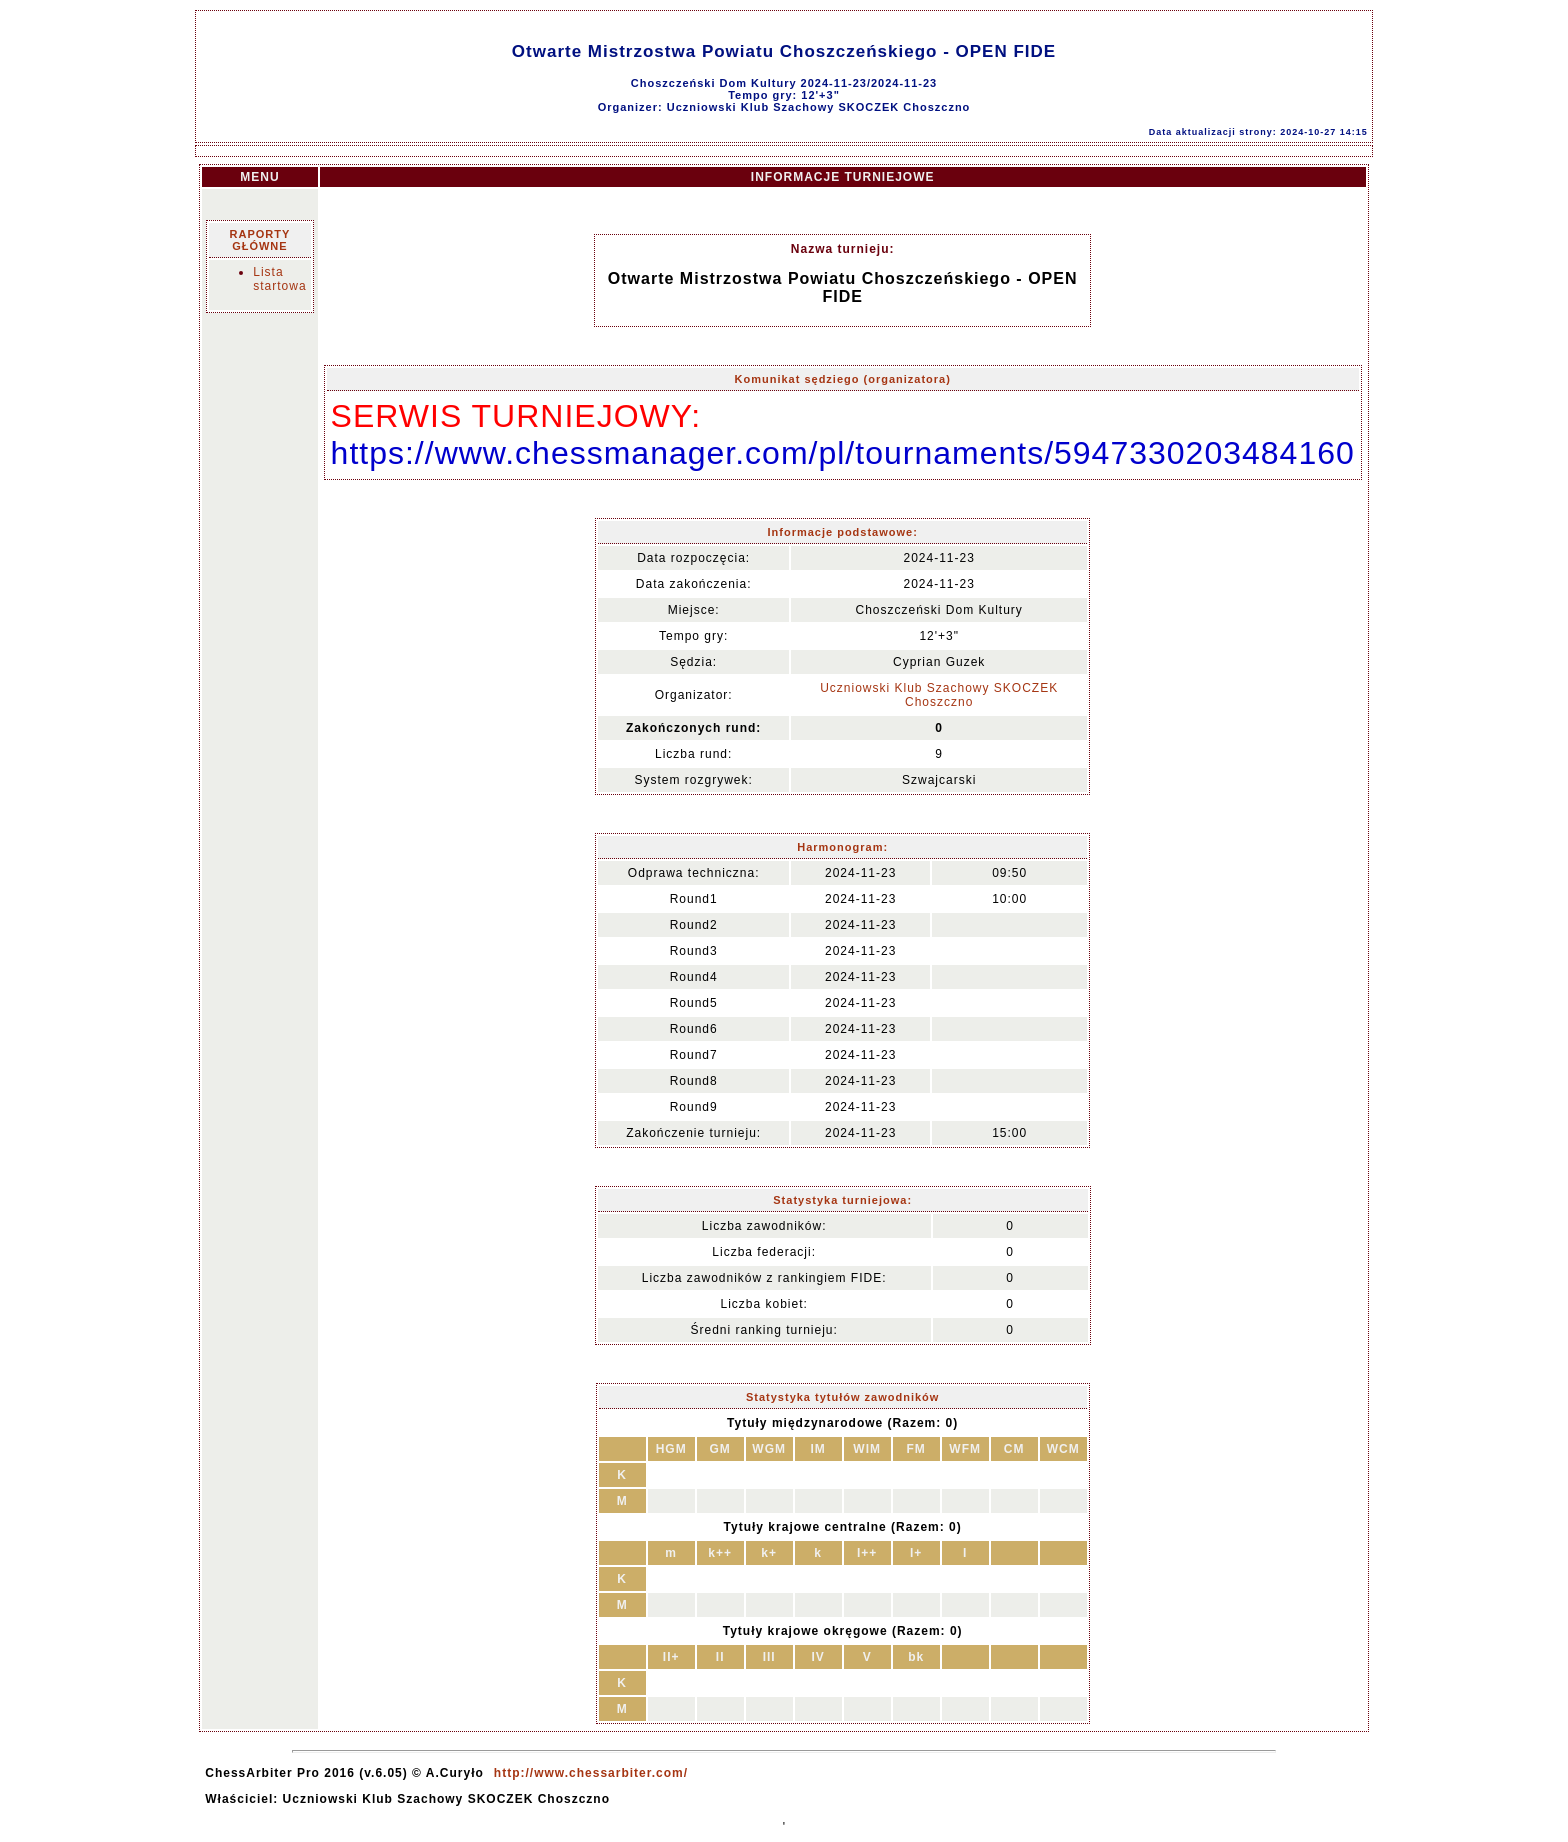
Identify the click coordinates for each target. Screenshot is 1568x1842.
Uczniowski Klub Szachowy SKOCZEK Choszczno (939, 695)
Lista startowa (279, 279)
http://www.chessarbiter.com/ (591, 1773)
